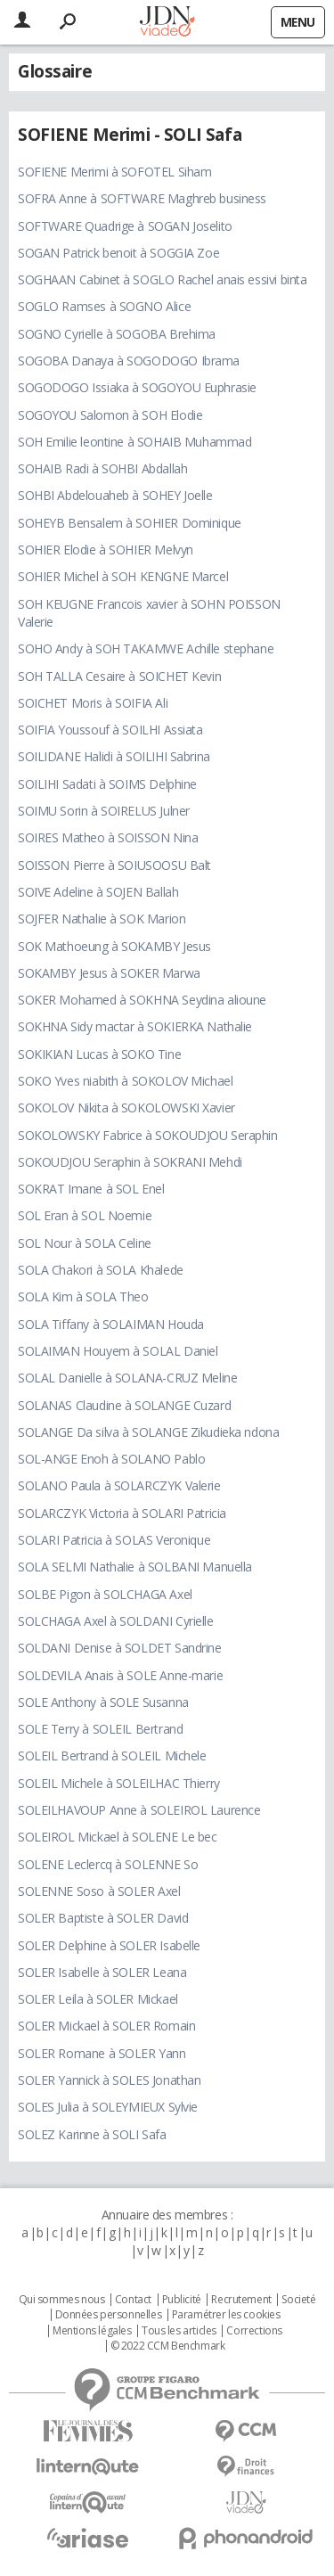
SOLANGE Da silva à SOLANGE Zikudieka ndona (148, 1431)
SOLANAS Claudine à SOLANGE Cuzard (124, 1405)
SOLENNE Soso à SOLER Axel (99, 1891)
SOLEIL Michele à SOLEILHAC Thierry (119, 1783)
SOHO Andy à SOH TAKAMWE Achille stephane (145, 648)
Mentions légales (92, 2331)
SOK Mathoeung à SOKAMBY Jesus (114, 946)
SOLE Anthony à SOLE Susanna (103, 1702)
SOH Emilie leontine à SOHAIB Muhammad (134, 441)
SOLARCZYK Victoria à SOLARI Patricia (122, 1513)
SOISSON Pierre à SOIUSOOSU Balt (114, 865)
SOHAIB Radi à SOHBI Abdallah (102, 468)
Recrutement (241, 2299)
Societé (298, 2299)
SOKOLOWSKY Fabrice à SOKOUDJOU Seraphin (148, 1135)
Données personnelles (108, 2315)
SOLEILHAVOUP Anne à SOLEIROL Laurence (139, 1809)
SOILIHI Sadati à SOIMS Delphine (107, 783)
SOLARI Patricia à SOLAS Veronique (114, 1539)
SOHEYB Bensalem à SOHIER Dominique (129, 522)
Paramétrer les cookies (226, 2315)
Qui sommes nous (62, 2299)
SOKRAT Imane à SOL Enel (91, 1188)
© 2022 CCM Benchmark (167, 2346)
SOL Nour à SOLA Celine (84, 1243)
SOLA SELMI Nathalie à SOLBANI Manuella (135, 1566)
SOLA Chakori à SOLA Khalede (100, 1269)
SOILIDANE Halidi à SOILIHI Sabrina (114, 756)
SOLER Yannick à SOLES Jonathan (109, 2079)
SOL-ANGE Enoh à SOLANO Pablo (111, 1458)
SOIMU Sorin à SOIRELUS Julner (104, 810)
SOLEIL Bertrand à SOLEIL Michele (112, 1755)
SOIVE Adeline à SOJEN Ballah (98, 891)
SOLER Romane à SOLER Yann (102, 2053)
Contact (133, 2299)
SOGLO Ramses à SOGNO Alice (104, 306)
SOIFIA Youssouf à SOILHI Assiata (110, 729)
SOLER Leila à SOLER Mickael (98, 1998)
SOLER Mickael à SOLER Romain (106, 2025)
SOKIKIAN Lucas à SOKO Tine (99, 1054)
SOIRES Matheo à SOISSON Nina (108, 837)
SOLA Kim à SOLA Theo (83, 1296)
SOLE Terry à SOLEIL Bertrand (100, 1728)
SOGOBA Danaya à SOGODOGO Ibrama (129, 360)
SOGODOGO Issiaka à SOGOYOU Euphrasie (137, 387)
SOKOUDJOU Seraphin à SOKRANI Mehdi (130, 1161)
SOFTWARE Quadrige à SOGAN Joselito (125, 225)
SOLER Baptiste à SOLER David (103, 1917)
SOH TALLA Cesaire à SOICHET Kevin (119, 676)
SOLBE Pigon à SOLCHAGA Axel (105, 1594)
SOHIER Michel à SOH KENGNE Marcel (123, 576)
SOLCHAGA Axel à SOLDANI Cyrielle (116, 1620)
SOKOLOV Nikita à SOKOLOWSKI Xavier (126, 1107)
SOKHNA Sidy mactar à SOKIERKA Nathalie (135, 1026)
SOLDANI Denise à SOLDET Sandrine (120, 1647)
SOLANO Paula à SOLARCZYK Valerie (119, 1485)
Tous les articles (179, 2331)
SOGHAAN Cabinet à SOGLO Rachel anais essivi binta (162, 279)
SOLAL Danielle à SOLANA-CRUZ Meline (127, 1377)
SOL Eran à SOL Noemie (84, 1215)
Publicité (181, 2299)
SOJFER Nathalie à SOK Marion (101, 918)
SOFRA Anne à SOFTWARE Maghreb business (142, 198)
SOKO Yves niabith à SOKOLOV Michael (125, 1080)
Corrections (253, 2331)
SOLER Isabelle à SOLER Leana (102, 1972)
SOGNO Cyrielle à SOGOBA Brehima (117, 333)
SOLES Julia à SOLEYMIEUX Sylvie (108, 2106)
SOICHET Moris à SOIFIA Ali (92, 702)
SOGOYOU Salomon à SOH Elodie (110, 414)
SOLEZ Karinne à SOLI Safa (92, 2134)
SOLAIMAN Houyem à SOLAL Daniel (117, 1350)
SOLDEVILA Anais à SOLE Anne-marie (120, 1675)
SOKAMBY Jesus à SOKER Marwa (109, 972)
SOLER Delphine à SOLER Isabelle (109, 1945)
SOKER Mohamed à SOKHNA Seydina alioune (142, 999)
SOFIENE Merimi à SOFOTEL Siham (114, 171)
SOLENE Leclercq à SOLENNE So (108, 1864)
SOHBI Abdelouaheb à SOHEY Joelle (115, 495)
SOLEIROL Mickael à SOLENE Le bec (117, 1836)
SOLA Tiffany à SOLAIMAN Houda (111, 1324)
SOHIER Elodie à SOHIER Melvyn (105, 549)
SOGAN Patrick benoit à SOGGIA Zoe (118, 252)
